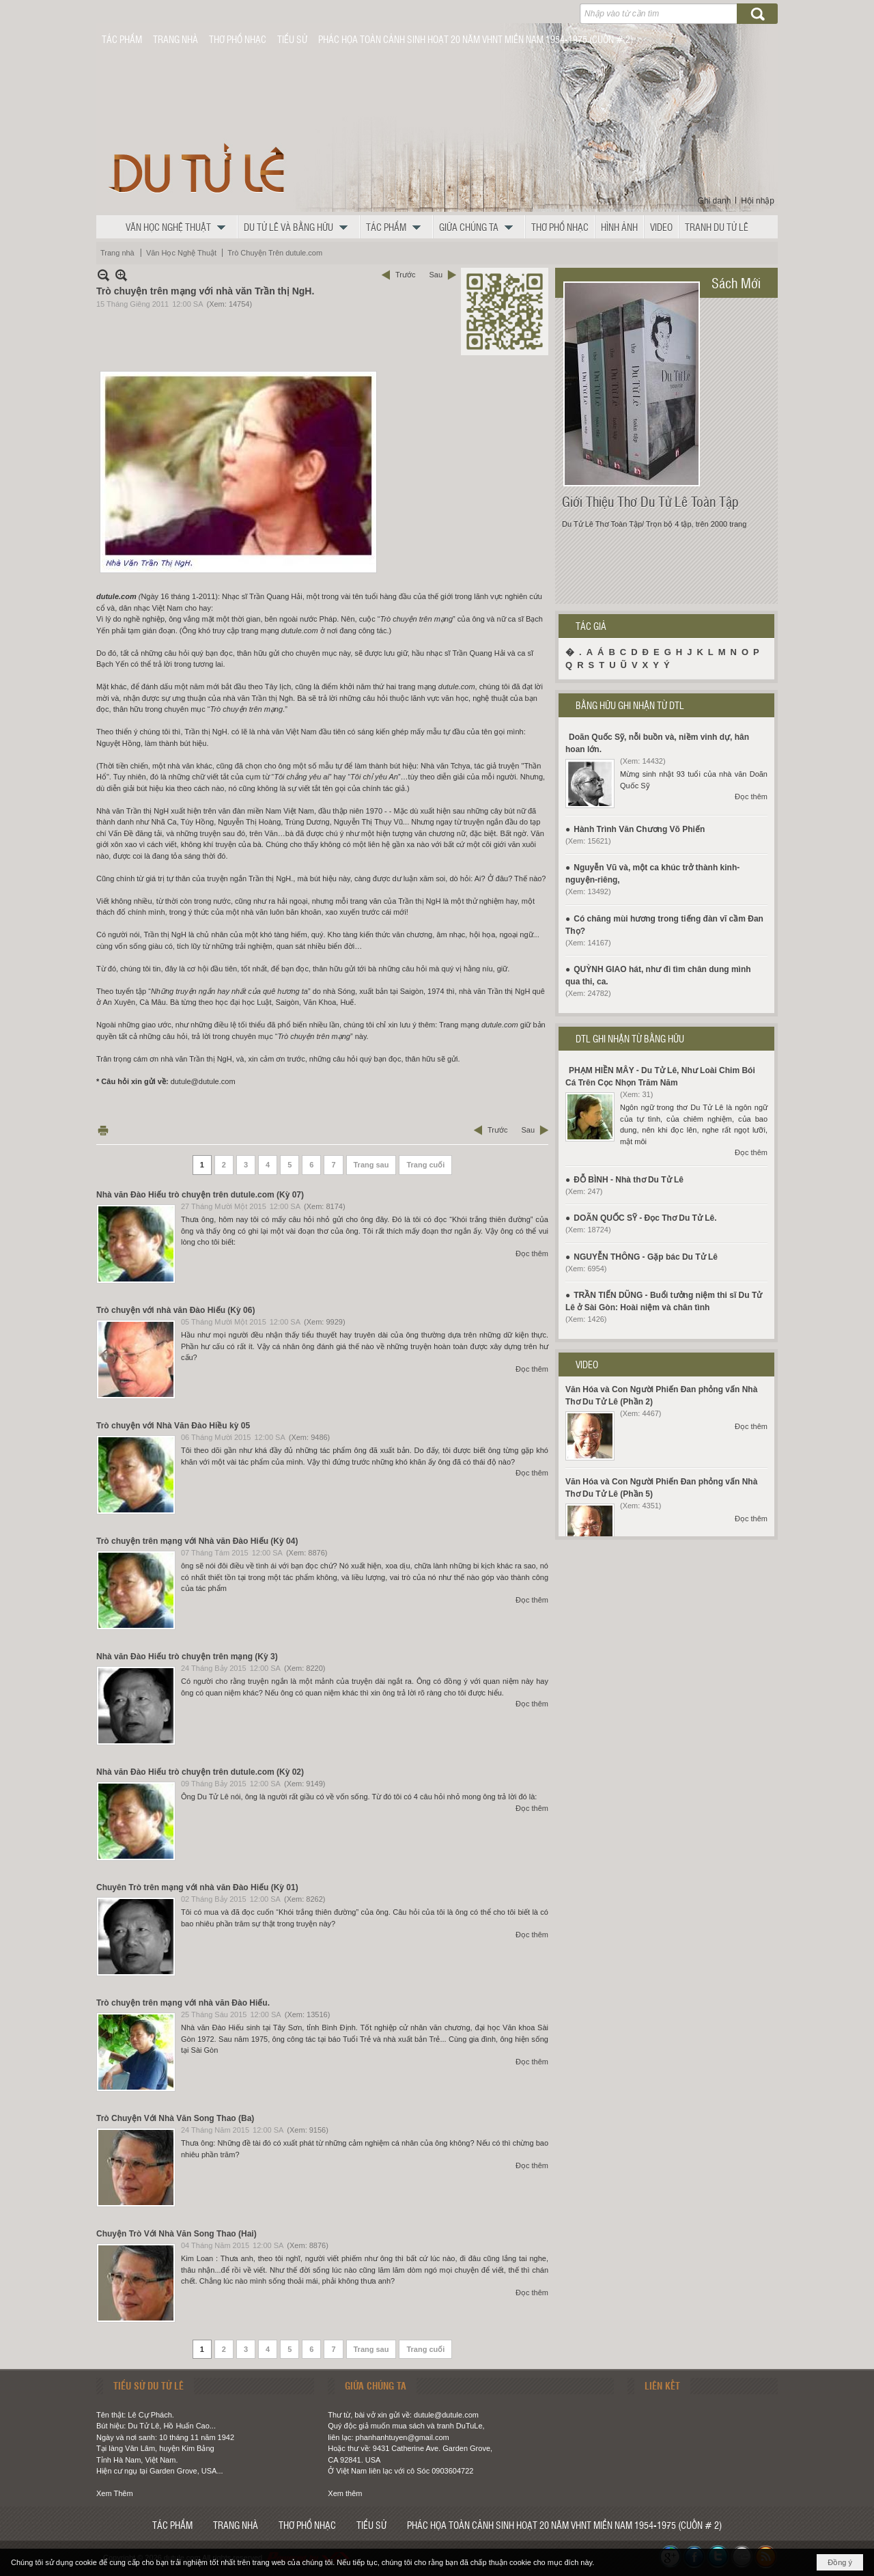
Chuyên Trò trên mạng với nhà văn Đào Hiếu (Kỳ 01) (197, 1887)
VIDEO (587, 1364)
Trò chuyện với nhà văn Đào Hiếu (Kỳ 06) (175, 1310)
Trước (405, 275)
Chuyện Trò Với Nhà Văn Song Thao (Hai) (176, 2234)
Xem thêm (345, 2493)
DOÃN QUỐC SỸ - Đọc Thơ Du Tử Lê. (645, 1218)
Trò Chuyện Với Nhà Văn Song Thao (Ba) (175, 2118)
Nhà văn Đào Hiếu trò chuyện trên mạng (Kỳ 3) (187, 1656)
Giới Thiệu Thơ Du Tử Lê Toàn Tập (650, 501)
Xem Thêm (114, 2493)
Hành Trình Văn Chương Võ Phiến (639, 829)
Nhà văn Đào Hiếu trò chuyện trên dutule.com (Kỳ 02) (200, 1772)
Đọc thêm (532, 1253)
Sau (435, 275)
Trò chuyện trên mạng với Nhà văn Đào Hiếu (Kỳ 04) (197, 1541)
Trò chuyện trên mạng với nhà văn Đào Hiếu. (183, 2003)
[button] (179, 226)
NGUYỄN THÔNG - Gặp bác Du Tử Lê (646, 1257)
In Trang (103, 1130)
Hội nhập (757, 201)
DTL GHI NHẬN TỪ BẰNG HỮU (630, 1038)
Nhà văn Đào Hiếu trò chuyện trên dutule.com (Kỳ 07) (200, 1195)
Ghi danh (714, 201)
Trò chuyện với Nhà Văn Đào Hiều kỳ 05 (173, 1425)
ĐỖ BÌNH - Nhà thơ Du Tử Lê (628, 1180)
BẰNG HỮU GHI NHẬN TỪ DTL (630, 705)
